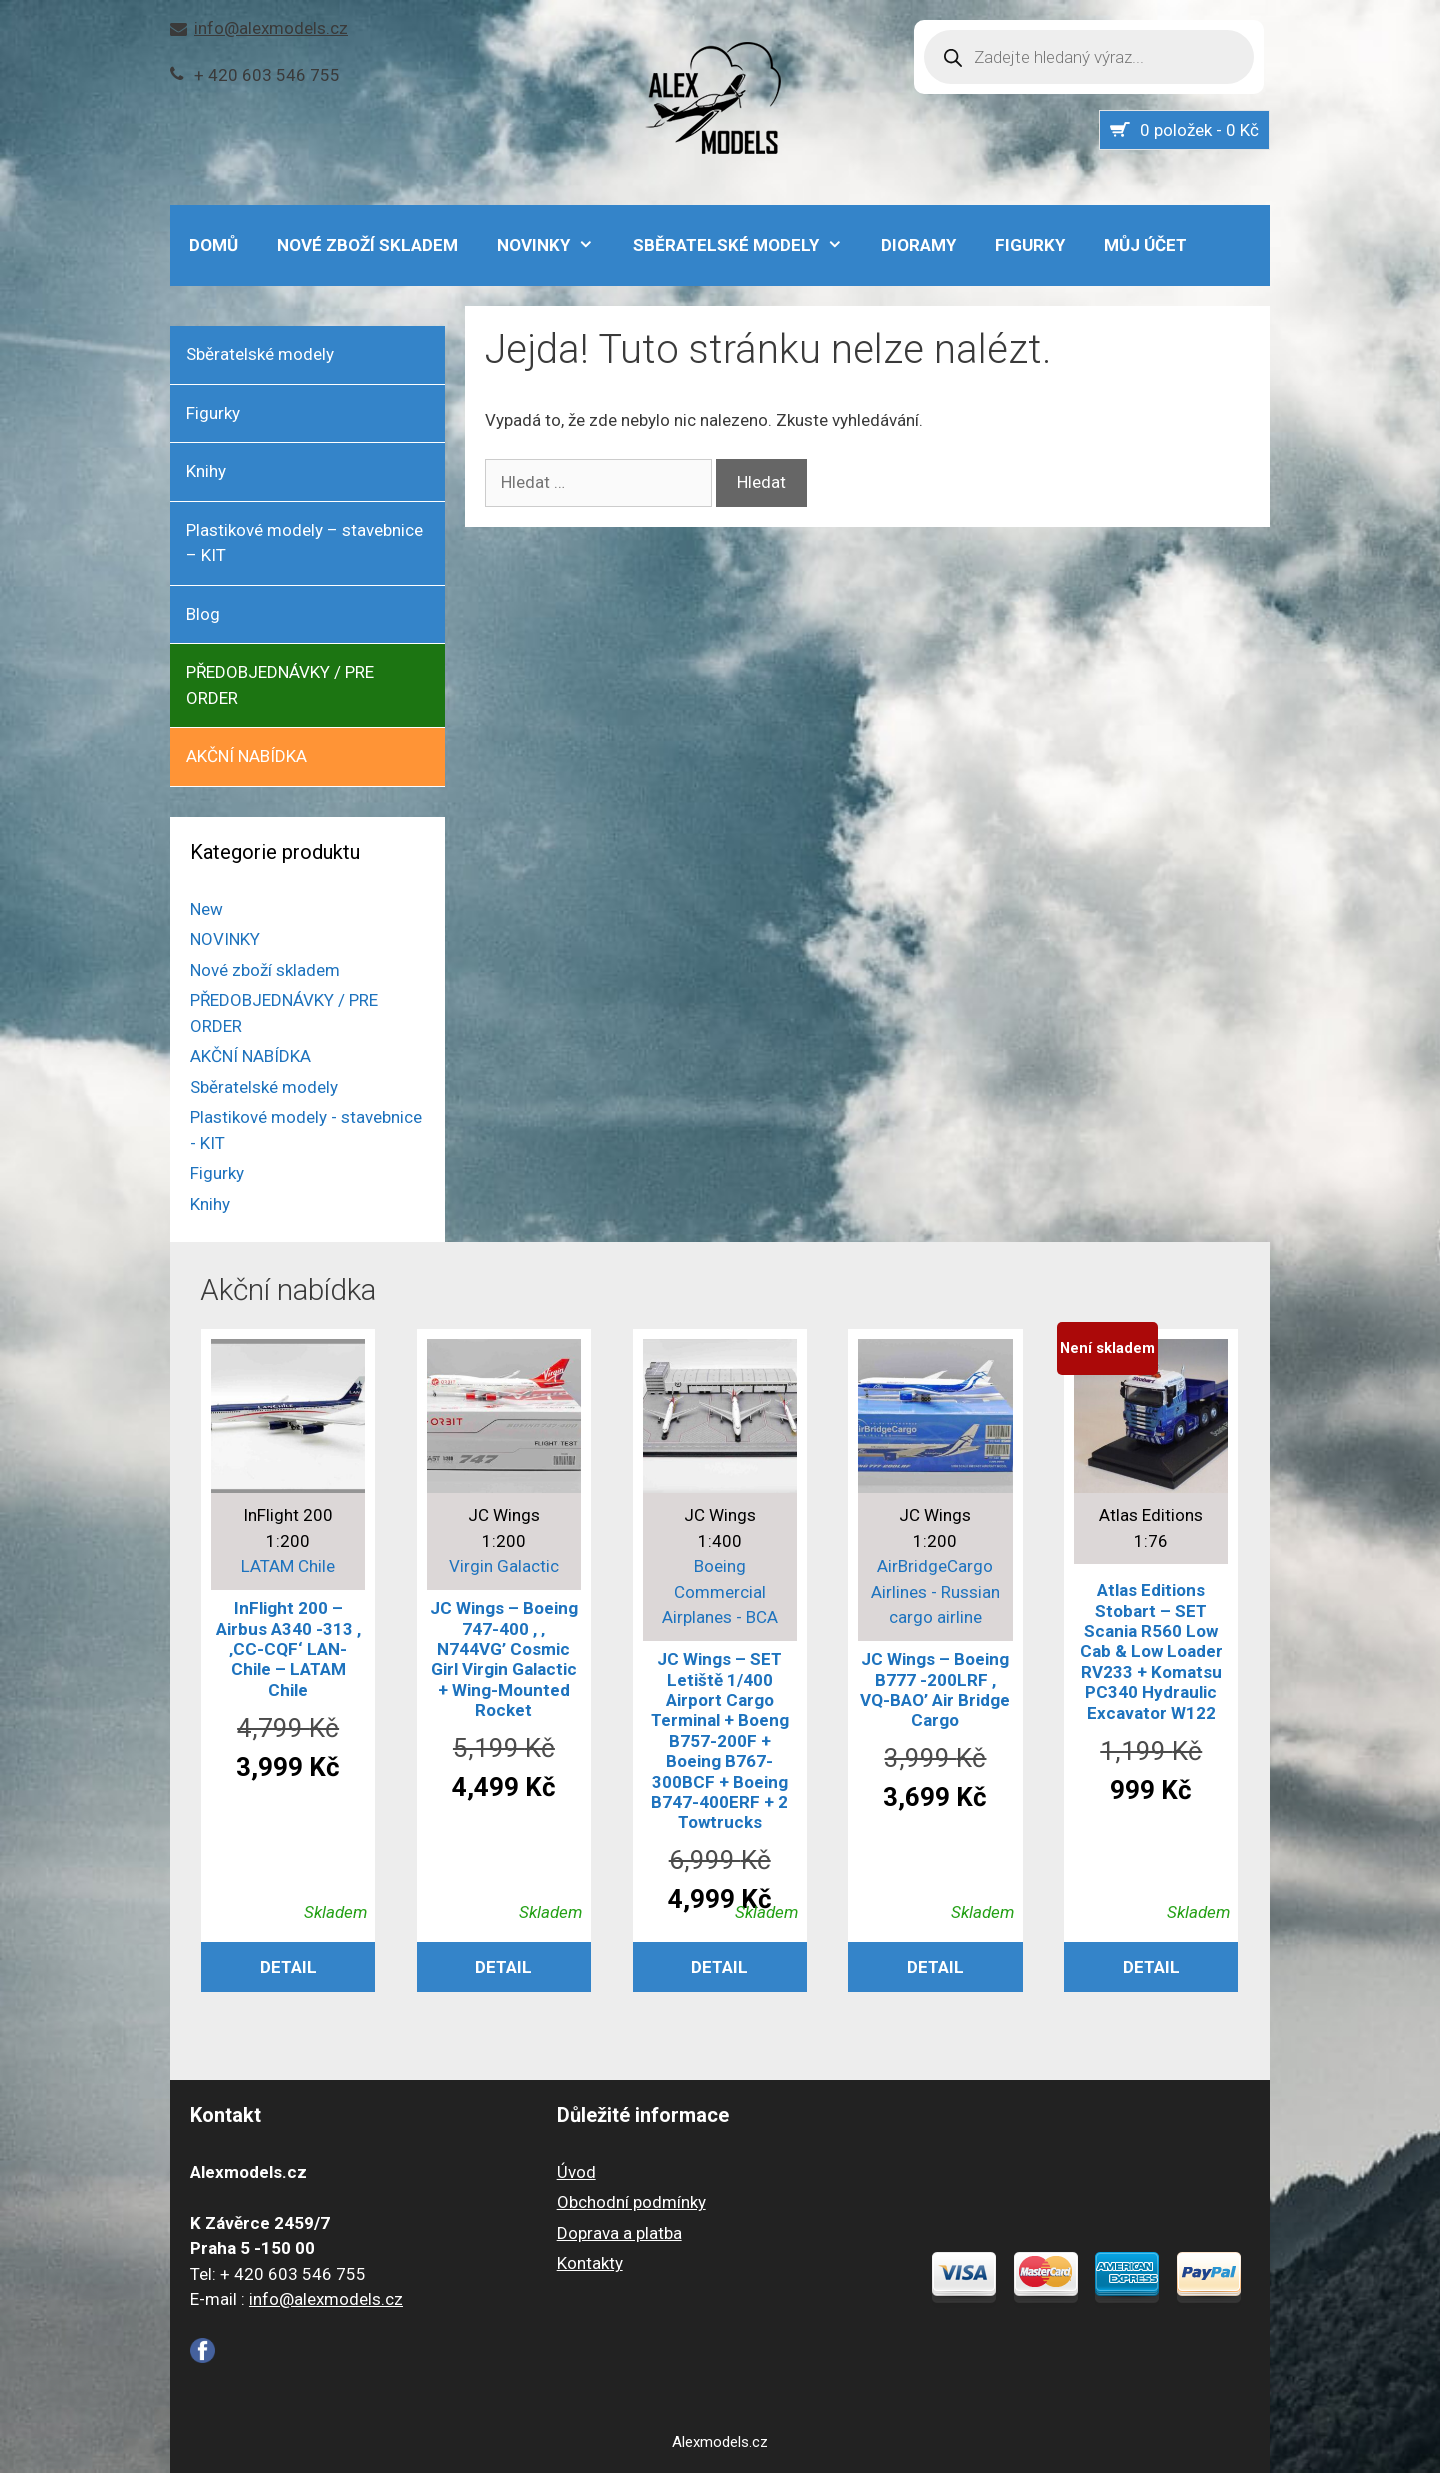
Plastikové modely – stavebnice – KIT (304, 543)
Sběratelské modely (748, 245)
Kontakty (590, 2263)
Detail (288, 1967)
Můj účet (1145, 245)
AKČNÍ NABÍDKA (246, 756)
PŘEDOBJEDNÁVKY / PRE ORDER (280, 685)
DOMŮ (213, 245)
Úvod (576, 2172)
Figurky (1030, 245)
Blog (203, 614)
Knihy (206, 471)
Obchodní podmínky (631, 2202)
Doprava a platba (619, 2233)
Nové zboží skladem (367, 245)
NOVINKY (555, 245)
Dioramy (918, 245)
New (206, 909)
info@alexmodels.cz (271, 28)
